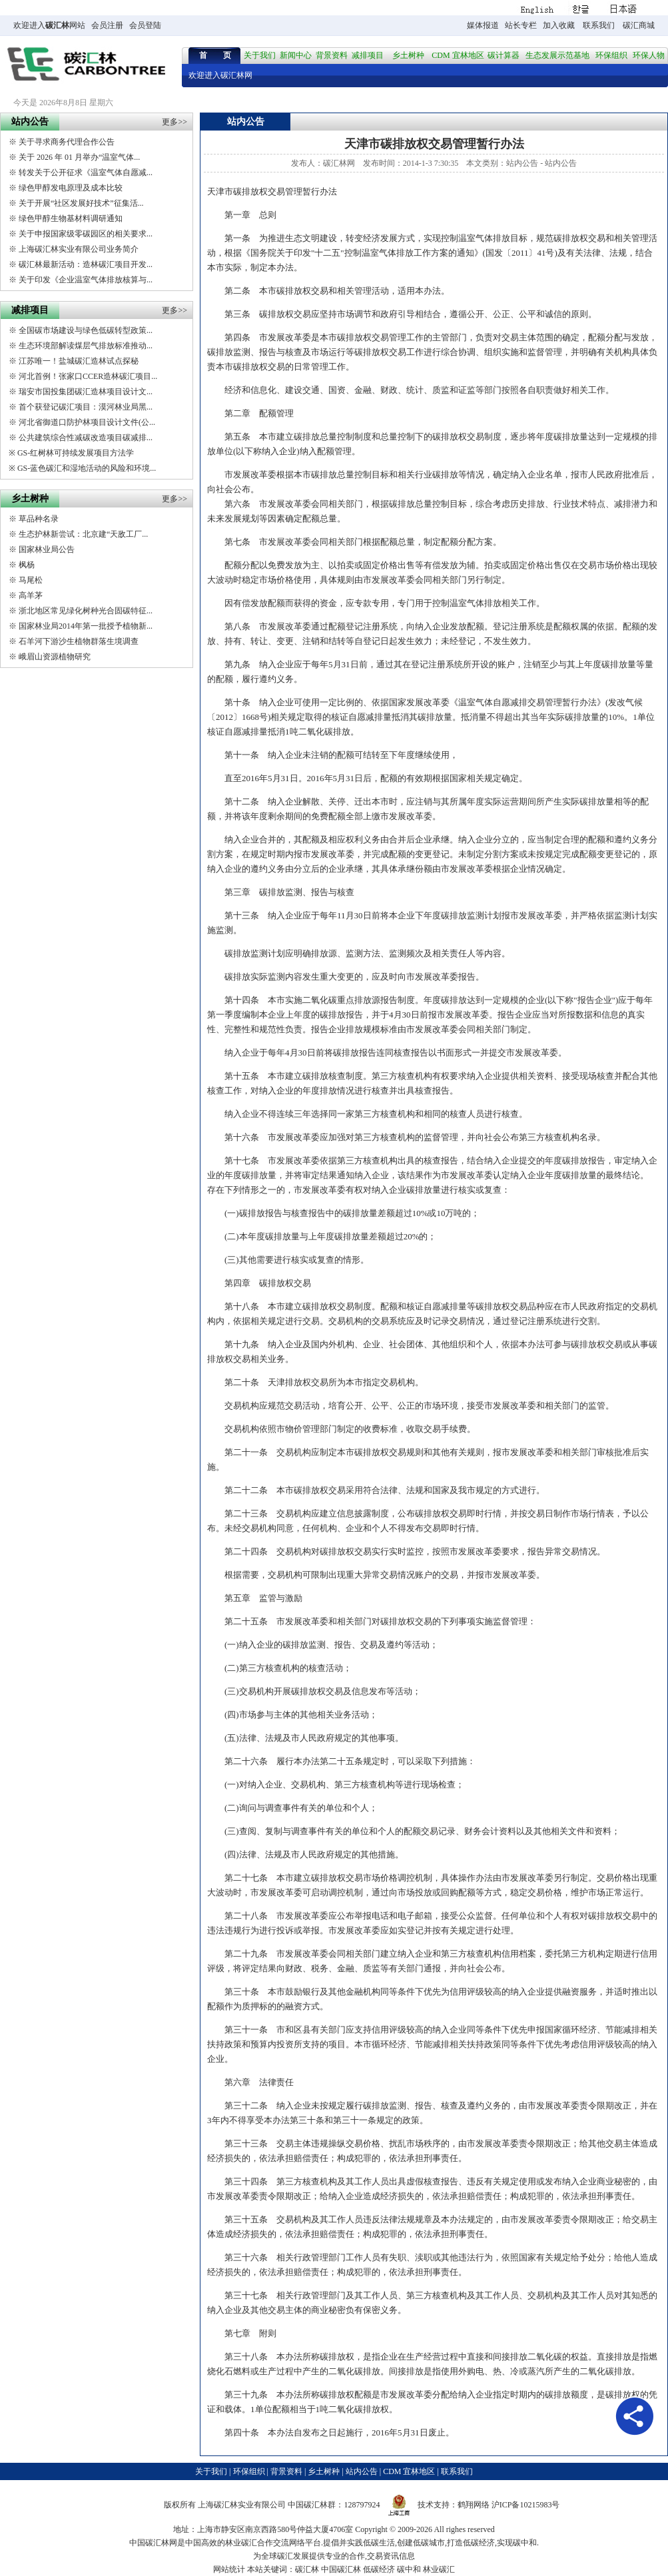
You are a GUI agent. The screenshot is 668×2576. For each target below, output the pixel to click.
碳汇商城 (639, 25)
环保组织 (611, 55)
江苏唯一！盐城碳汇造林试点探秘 (79, 361)
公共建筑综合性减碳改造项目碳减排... (86, 437)
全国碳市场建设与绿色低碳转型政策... (86, 330)
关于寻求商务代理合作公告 (67, 142)
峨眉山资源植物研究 (55, 656)
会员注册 (107, 25)
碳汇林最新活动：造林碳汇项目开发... (86, 264)
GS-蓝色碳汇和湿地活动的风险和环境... (86, 468)
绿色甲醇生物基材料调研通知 (71, 218)
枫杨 (27, 564)
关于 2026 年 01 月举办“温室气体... (79, 157)
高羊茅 (31, 595)
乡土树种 (408, 55)
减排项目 (368, 55)
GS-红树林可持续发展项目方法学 (75, 453)
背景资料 (332, 55)
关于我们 (260, 55)
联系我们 (599, 25)
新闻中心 (296, 55)
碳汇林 (57, 25)
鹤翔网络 (474, 2504)
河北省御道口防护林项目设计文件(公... (87, 422)
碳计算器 (503, 55)
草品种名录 (39, 518)
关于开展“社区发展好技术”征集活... (81, 203)
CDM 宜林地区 (458, 55)
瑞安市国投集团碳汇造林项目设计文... (86, 391)
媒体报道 (483, 25)
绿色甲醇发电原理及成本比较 (71, 187)
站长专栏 (521, 25)
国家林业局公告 (47, 549)
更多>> (174, 122)
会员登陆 (145, 25)
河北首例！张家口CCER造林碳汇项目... (88, 376)
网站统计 (229, 2569)
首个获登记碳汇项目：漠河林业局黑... (86, 407)
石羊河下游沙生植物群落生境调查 (79, 641)
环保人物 (649, 55)
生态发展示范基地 (557, 55)
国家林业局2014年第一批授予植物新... (86, 626)
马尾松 (31, 580)
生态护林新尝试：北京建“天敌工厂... (83, 534)
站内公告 (522, 163)
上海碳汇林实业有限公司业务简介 (79, 249)
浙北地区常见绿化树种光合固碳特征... (86, 610)
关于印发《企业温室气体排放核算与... (86, 279)
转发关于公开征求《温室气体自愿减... (86, 172)
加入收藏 (559, 25)
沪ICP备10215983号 (526, 2504)
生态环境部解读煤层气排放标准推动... (86, 345)
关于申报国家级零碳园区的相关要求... (86, 233)
